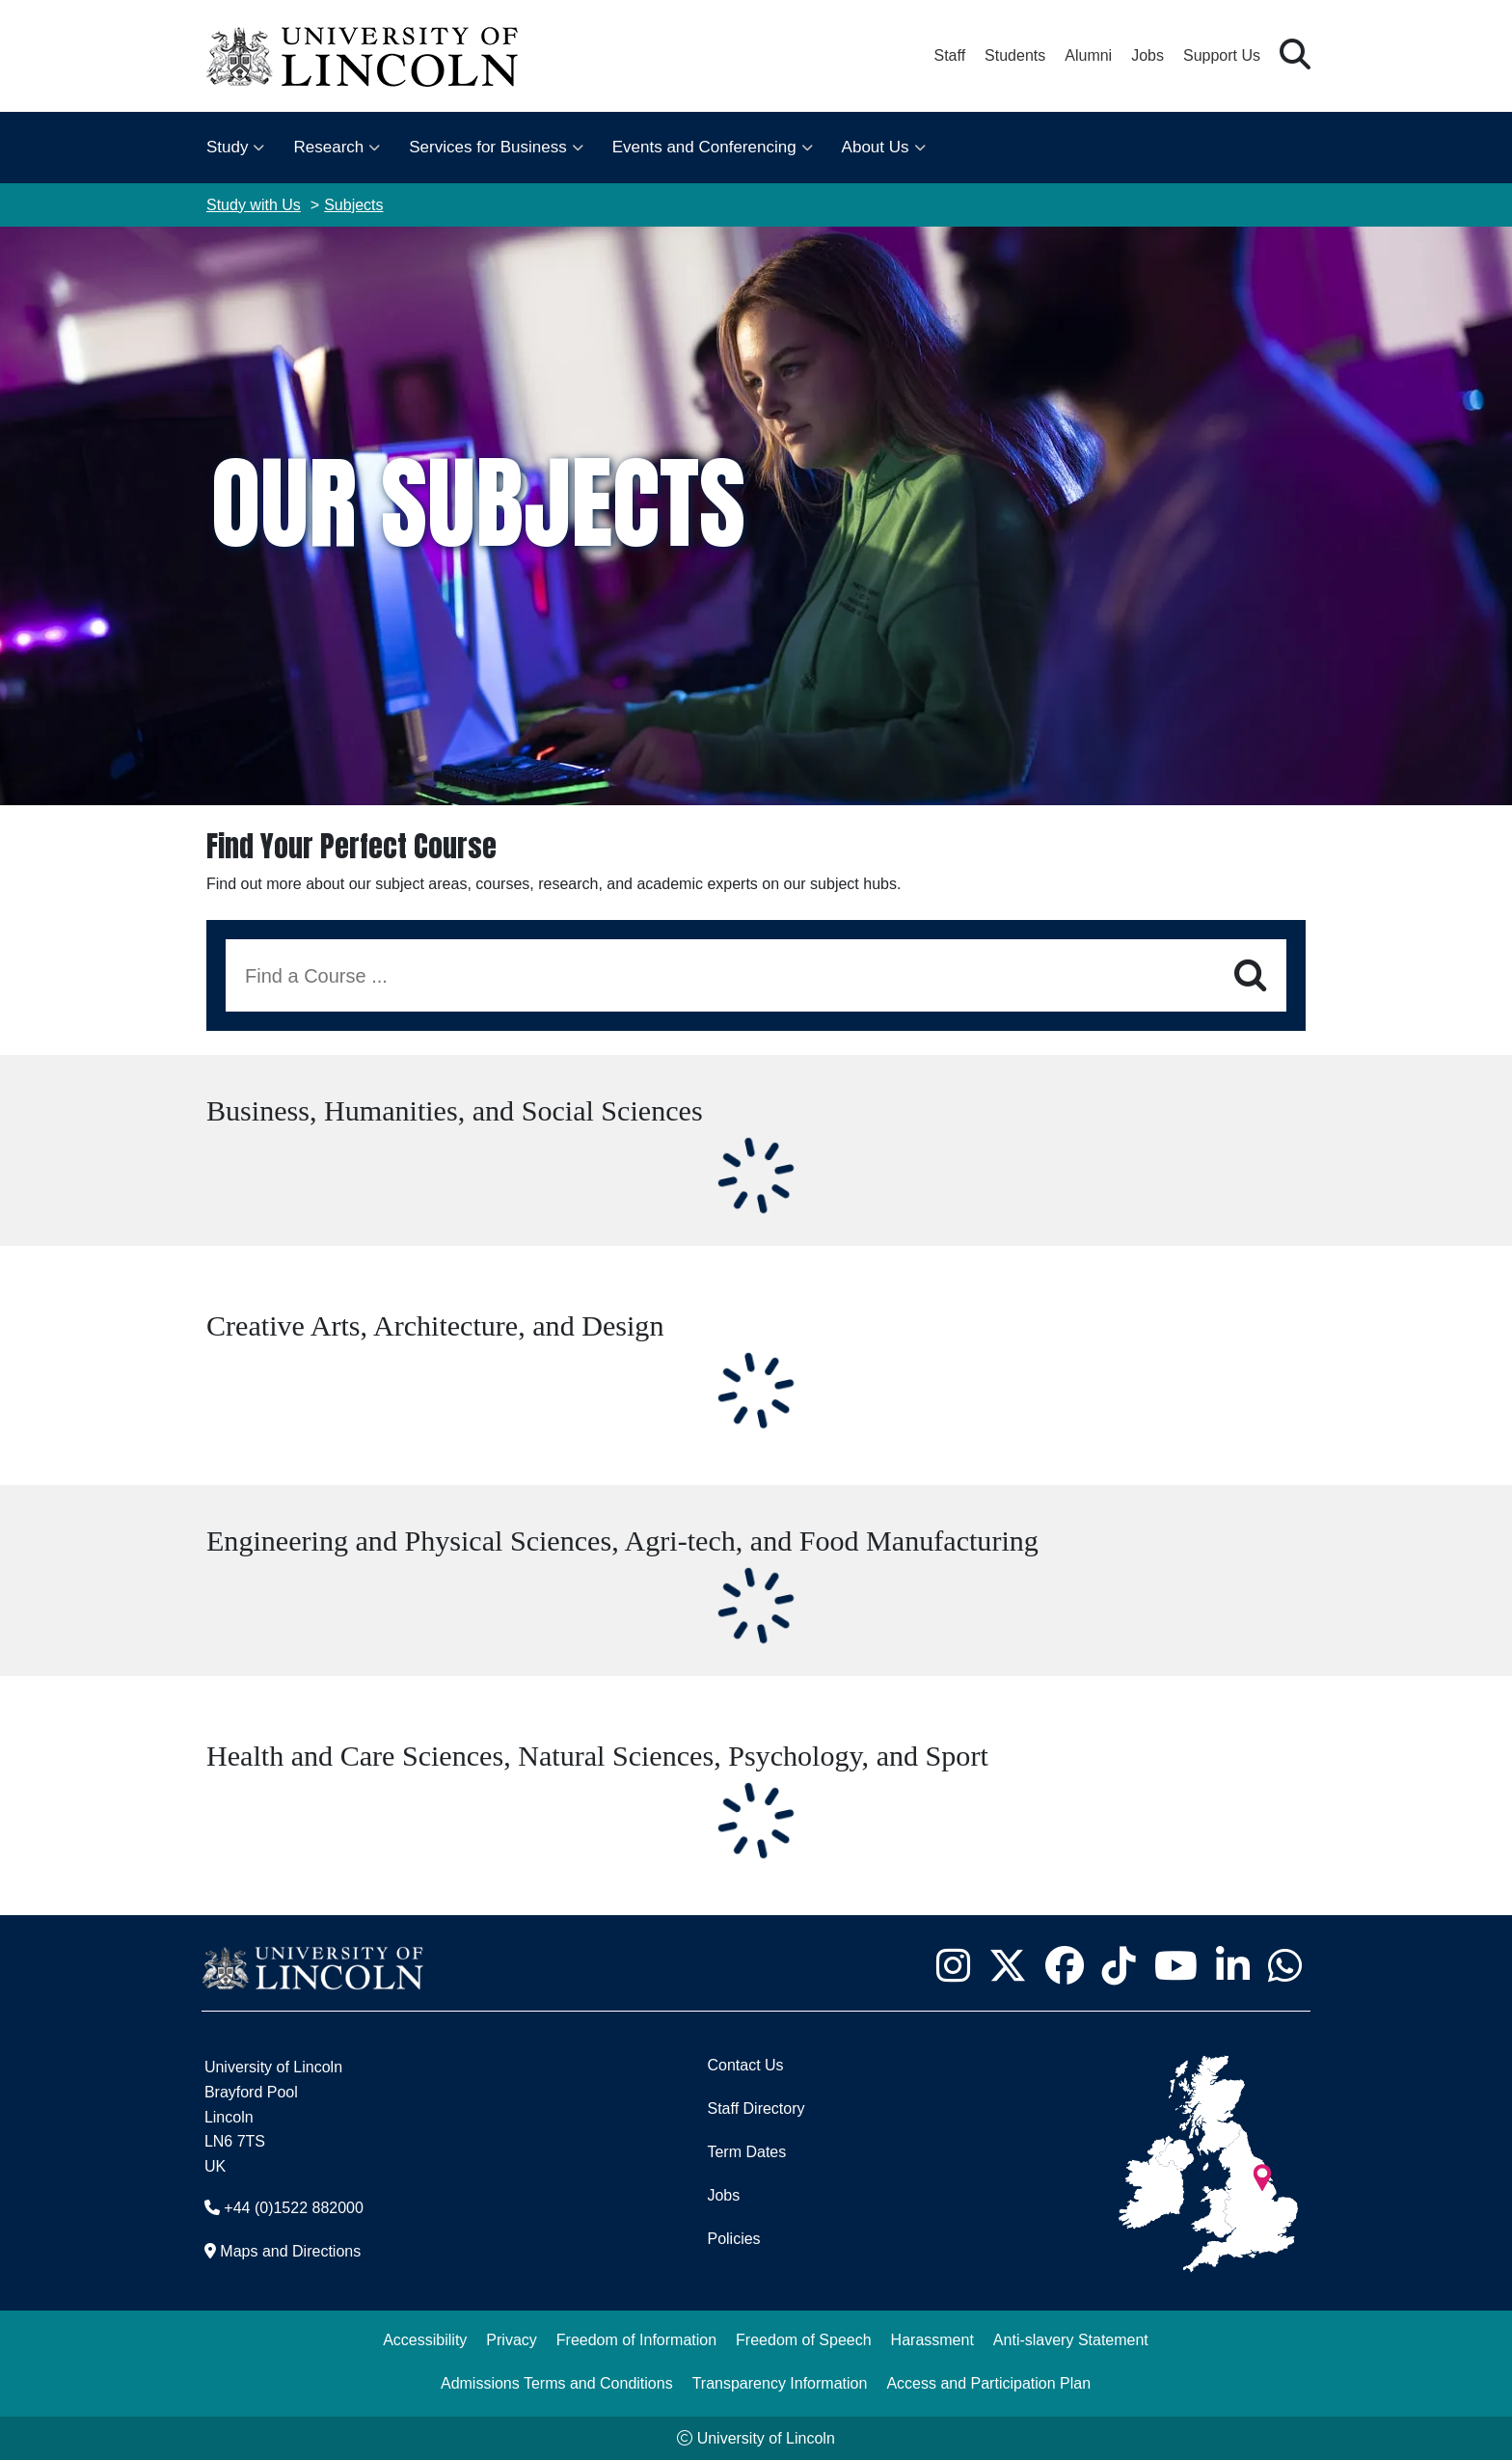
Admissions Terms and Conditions (557, 2383)
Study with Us (253, 205)
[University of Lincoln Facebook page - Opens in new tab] (1064, 1965)
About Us (875, 147)
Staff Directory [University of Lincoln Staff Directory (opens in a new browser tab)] (755, 2108)
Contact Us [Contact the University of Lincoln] (745, 2065)
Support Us (1221, 55)
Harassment (932, 2340)
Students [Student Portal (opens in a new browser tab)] (1015, 55)
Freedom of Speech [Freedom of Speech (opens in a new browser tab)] (804, 2340)
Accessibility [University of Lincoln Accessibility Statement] (425, 2340)
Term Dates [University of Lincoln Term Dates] (746, 2152)
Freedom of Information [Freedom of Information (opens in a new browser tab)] (636, 2340)
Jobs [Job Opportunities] (723, 2195)
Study (227, 147)
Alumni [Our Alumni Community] (1088, 55)
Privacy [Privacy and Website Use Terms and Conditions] (511, 2340)
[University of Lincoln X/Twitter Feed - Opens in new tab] (1007, 1965)
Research (328, 147)
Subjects (353, 205)
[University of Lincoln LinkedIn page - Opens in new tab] (1232, 1965)
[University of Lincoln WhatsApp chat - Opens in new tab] (1284, 1965)
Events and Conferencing (704, 147)
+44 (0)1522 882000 (294, 2208)
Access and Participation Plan (988, 2383)
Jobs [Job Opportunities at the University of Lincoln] (1147, 55)
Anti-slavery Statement (1070, 2340)
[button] (1295, 55)
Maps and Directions (290, 2251)
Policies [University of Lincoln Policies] (733, 2238)
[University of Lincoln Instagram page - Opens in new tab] (953, 1965)
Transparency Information (780, 2383)
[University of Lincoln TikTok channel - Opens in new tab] (1118, 1965)
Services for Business (487, 147)
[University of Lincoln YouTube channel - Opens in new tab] (1175, 1965)
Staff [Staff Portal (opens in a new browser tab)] (949, 55)
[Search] (1250, 976)
